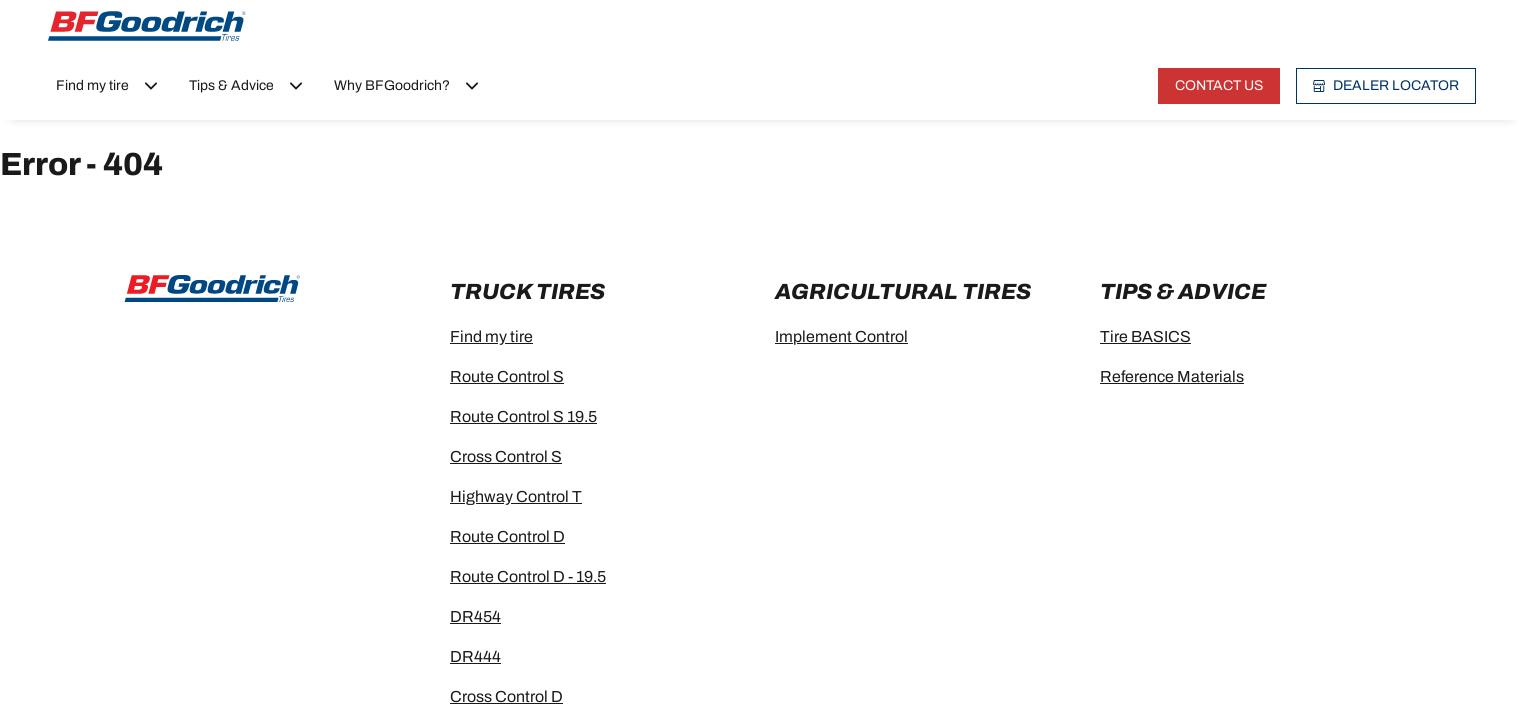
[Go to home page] (147, 26)
